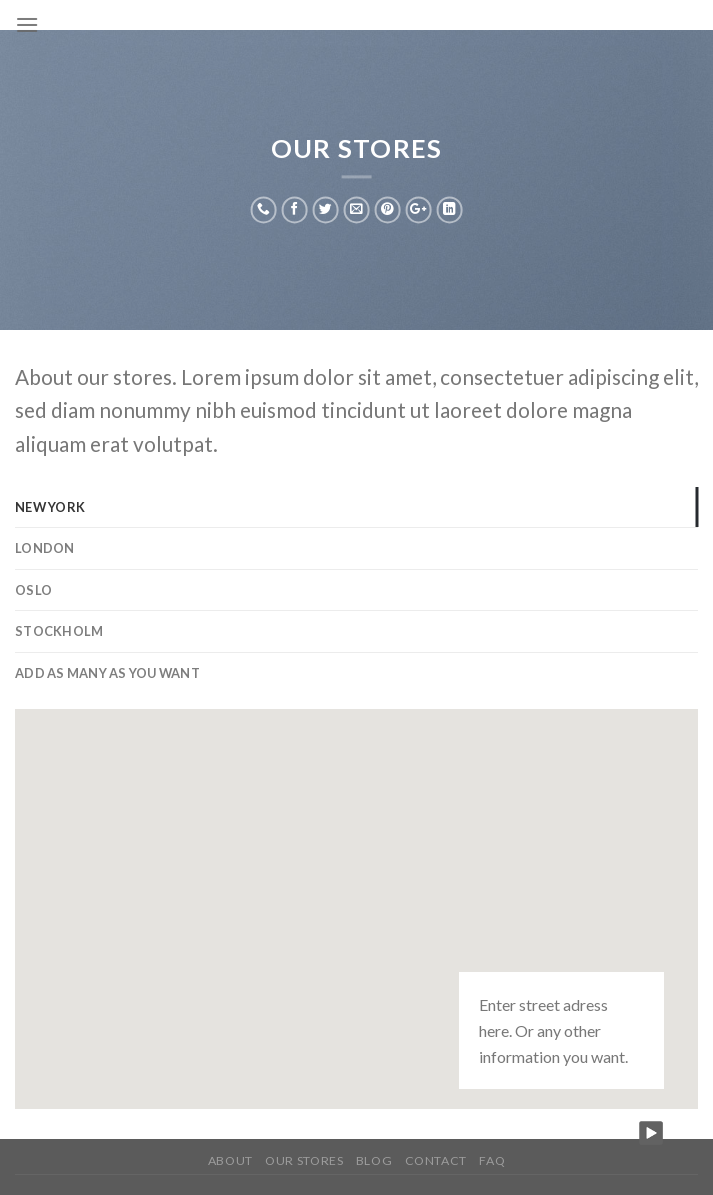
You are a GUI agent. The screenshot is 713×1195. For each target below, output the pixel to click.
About (230, 1160)
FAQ (492, 1160)
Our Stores (304, 1160)
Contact (436, 1160)
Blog (374, 1160)
